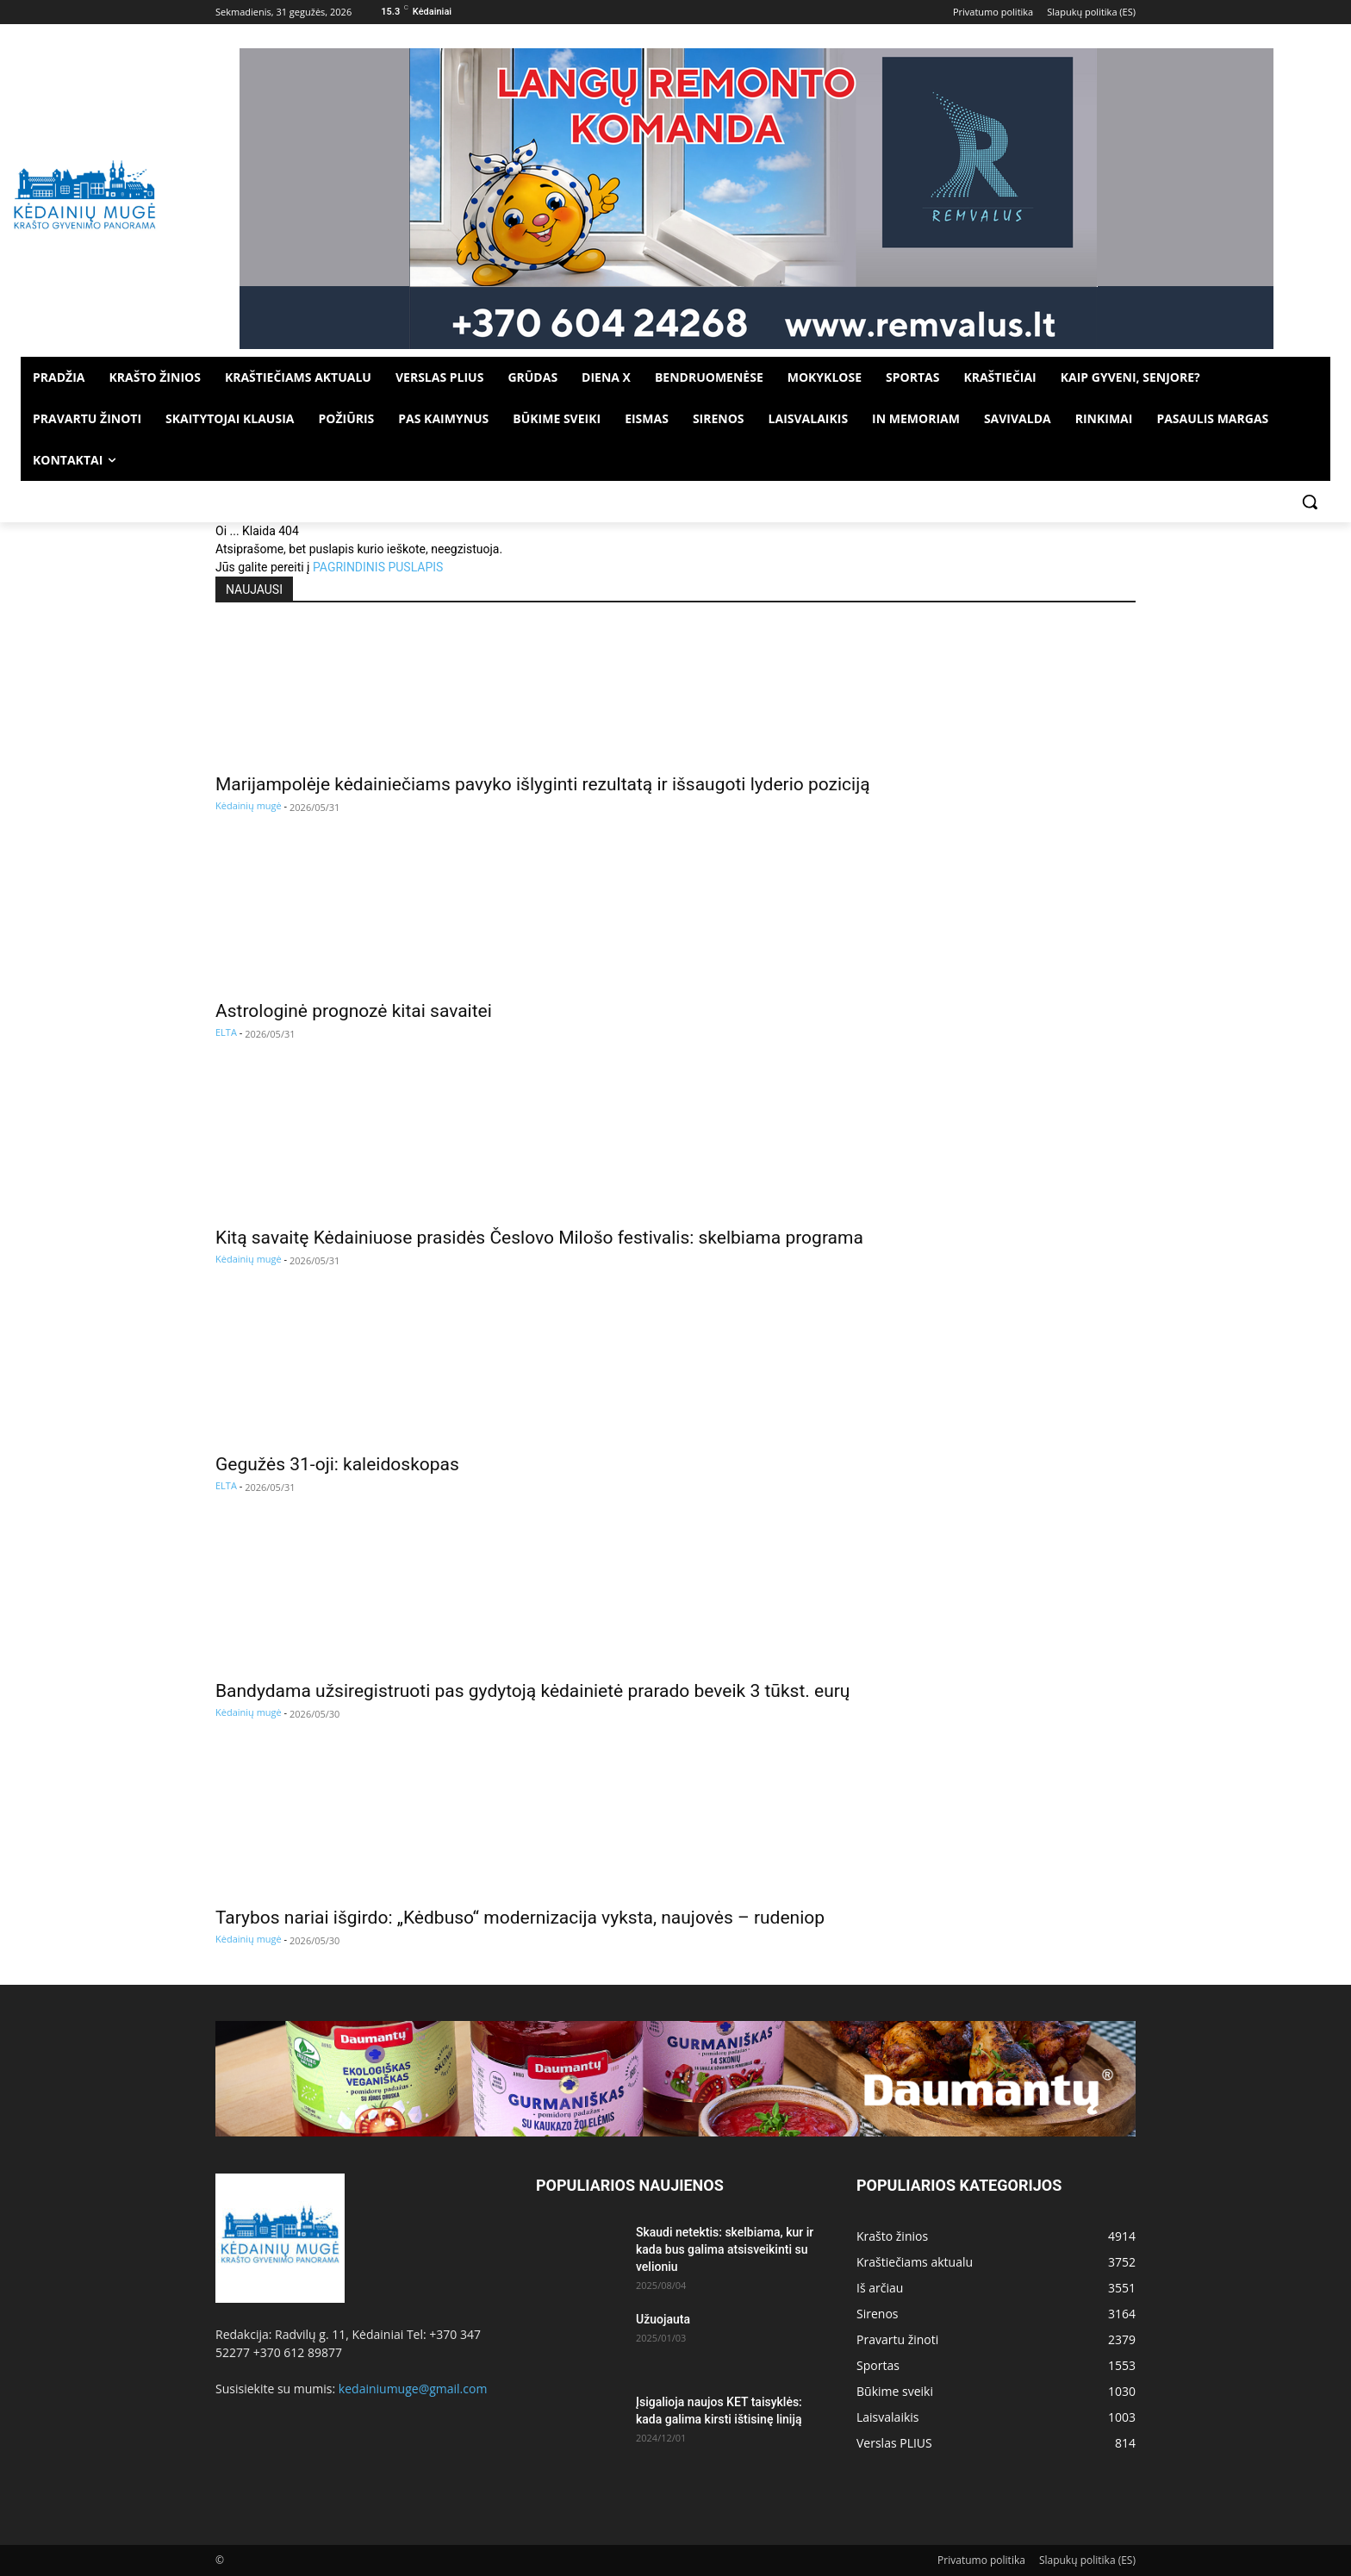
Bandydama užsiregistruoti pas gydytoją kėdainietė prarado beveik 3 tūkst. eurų (532, 1691)
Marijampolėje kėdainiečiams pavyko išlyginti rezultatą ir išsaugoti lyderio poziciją (542, 784)
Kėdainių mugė (248, 805)
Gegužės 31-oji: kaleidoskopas (337, 1464)
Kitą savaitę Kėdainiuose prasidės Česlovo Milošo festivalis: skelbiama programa (539, 1237)
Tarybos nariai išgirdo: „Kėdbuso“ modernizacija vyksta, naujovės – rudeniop (520, 1917)
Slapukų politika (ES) (1087, 2560)
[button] (1309, 501)
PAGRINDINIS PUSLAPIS (378, 567)
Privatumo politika (981, 2560)
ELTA (226, 1032)
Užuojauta (663, 2319)
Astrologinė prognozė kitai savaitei (353, 1011)
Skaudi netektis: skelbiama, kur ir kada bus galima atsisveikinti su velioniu (724, 2249)
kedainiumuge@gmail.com (413, 2388)
